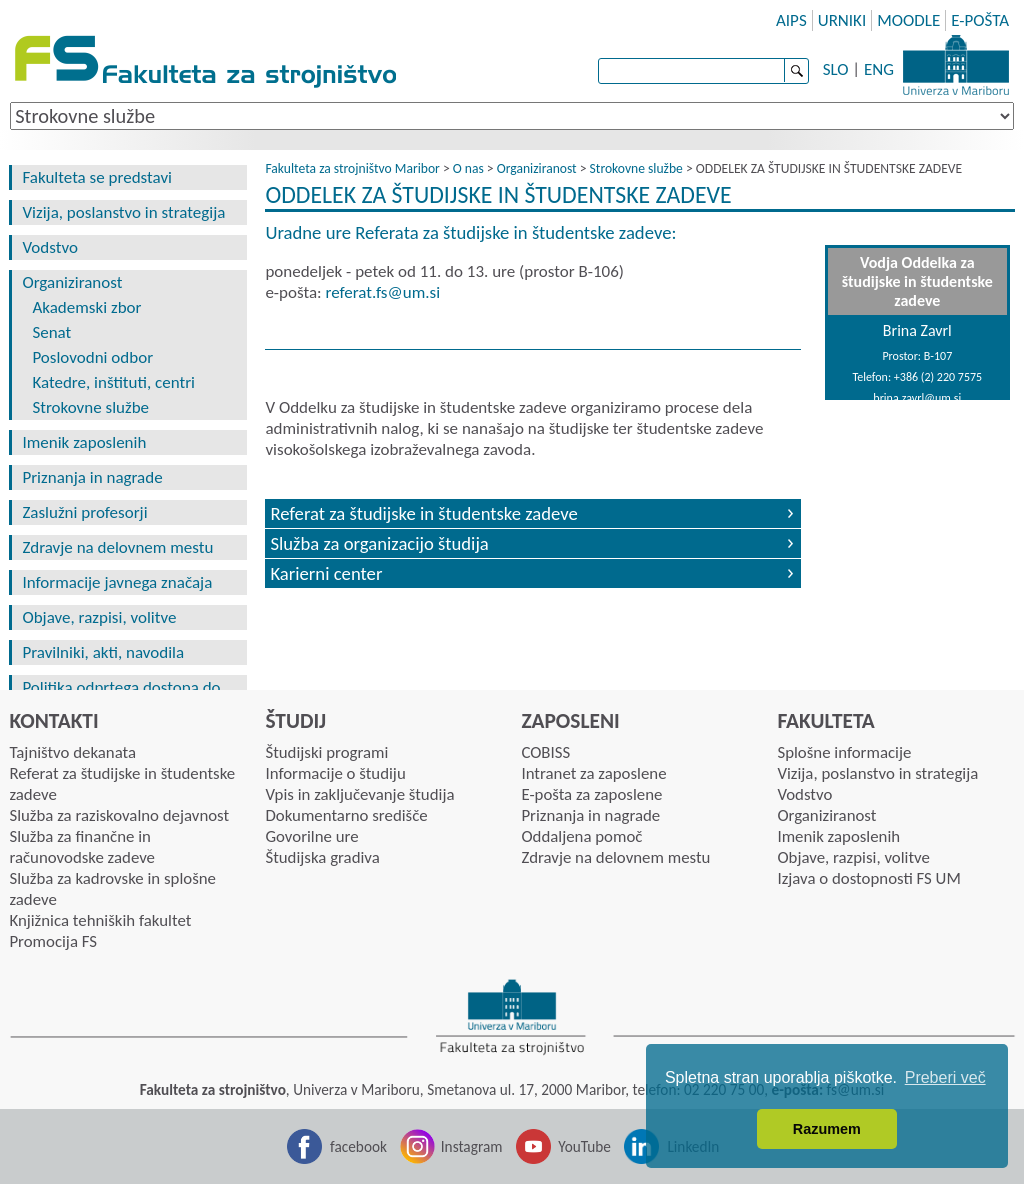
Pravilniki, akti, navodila (103, 652)
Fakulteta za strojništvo (207, 62)
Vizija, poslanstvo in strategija (123, 212)
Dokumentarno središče (346, 815)
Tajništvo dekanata (72, 752)
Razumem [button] (827, 1129)
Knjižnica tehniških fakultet (100, 920)
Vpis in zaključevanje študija (359, 794)
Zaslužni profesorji (84, 512)
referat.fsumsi (382, 292)
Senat (51, 332)
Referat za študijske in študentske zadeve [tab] (423, 513)
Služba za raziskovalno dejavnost (119, 815)
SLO (836, 69)
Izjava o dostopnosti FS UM (868, 878)
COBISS (545, 752)
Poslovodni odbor (92, 357)
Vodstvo (49, 247)
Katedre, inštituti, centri (113, 382)
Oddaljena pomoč (581, 836)
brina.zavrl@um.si (917, 398)
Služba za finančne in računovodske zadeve (82, 847)
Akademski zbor (86, 307)
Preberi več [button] (945, 1077)
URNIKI (842, 20)
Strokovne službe (90, 407)
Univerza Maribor (956, 65)
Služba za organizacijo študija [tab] (379, 543)
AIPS (791, 20)
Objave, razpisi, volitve (99, 617)
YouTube (584, 1146)
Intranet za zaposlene (593, 773)
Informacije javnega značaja (117, 582)
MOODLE (908, 20)
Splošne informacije (844, 752)
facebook (358, 1146)
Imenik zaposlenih (84, 442)
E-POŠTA (980, 20)
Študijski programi (326, 752)
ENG (879, 69)
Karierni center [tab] (326, 573)
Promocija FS (53, 941)
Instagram (472, 1146)
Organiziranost (72, 282)
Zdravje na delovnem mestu (117, 547)
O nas (468, 168)
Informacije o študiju (335, 773)
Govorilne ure (311, 836)
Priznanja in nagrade (92, 477)
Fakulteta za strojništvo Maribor (352, 168)
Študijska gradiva (322, 857)
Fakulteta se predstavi (97, 177)
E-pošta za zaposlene (591, 794)
